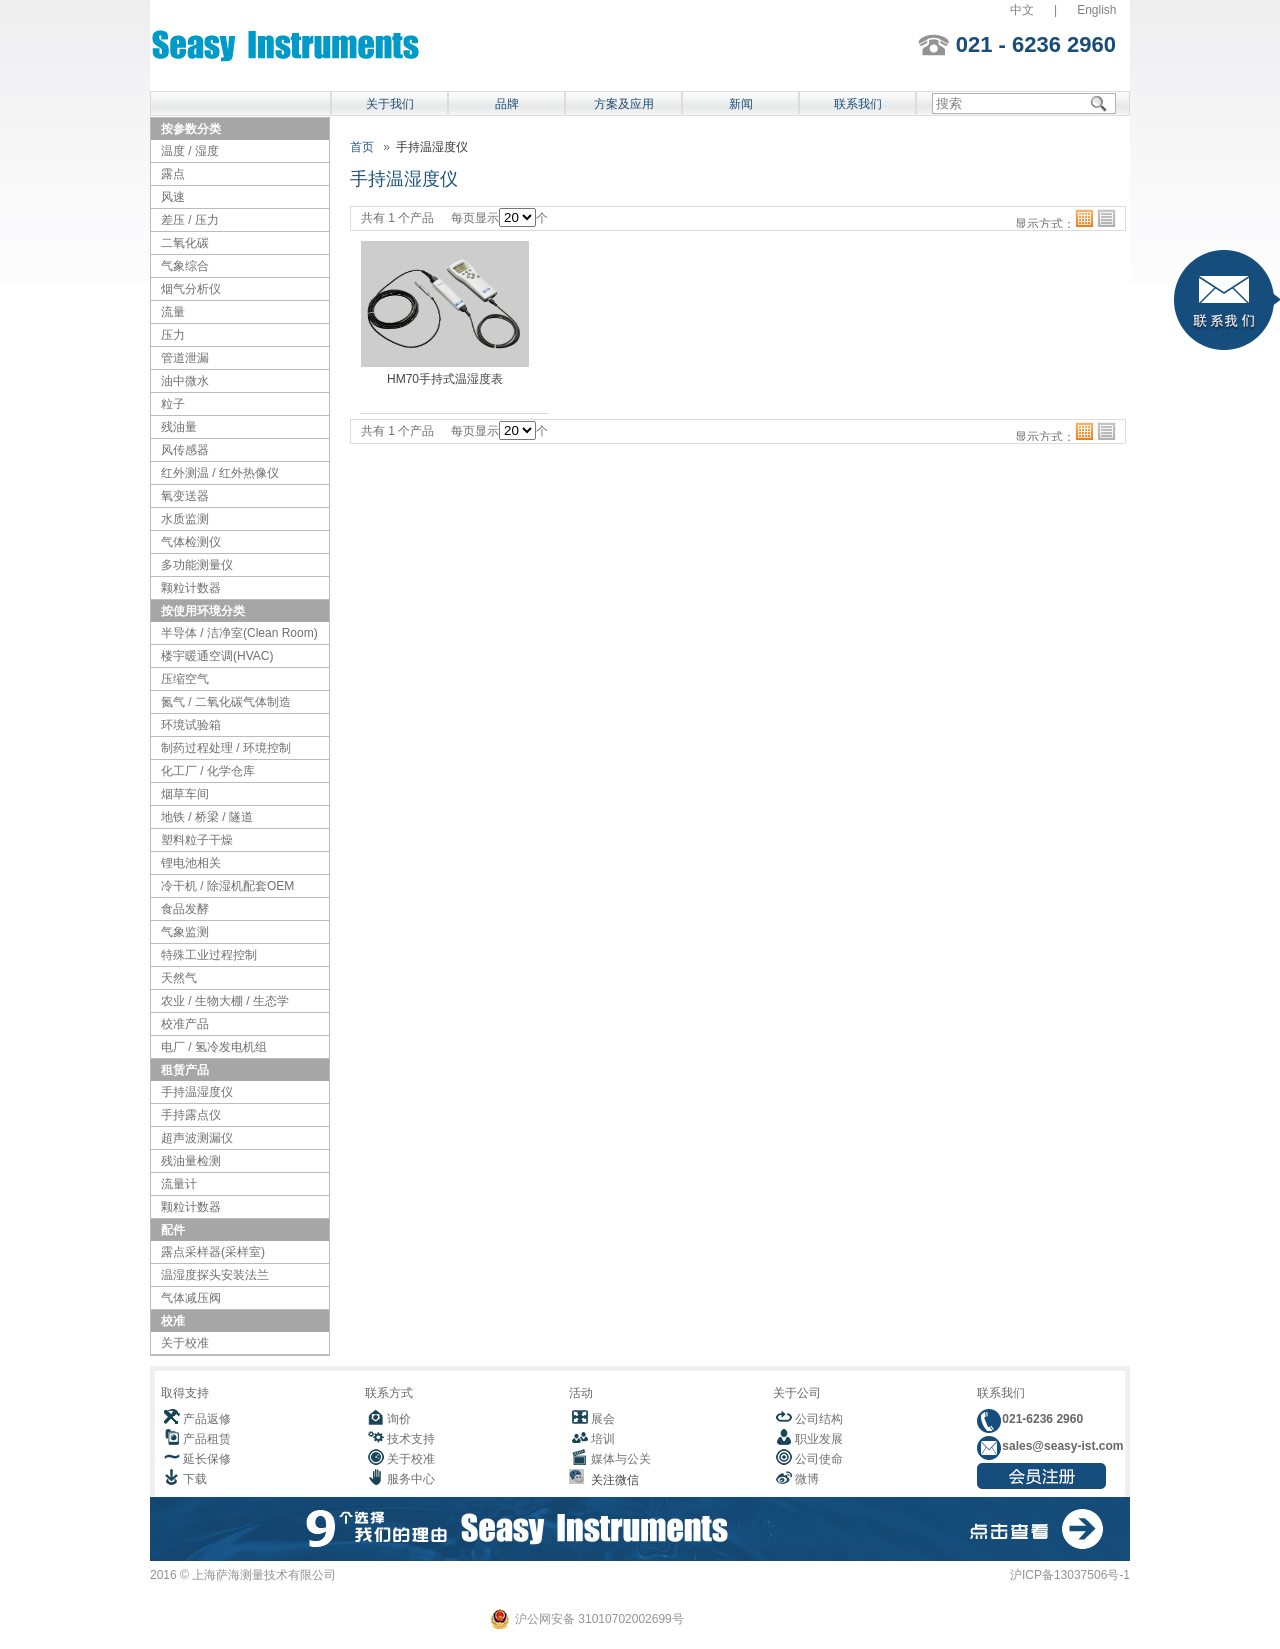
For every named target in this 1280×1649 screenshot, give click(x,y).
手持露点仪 (191, 1115)
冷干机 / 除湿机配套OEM (227, 886)
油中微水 (185, 381)
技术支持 (411, 1439)
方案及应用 (624, 104)
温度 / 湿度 (190, 151)
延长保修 (207, 1459)
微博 (807, 1479)
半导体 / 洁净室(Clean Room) (239, 633)
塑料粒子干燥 (197, 840)
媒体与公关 (621, 1459)
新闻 (741, 104)
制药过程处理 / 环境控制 (226, 748)
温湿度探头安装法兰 (215, 1275)
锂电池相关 (191, 863)
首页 (362, 147)
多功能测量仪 (197, 565)
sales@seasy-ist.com (1061, 1446)
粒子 (173, 404)
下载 (195, 1479)
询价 (399, 1419)
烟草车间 (185, 794)
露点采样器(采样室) (213, 1252)
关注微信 (611, 1480)
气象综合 (185, 266)
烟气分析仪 (191, 289)
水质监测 (185, 519)
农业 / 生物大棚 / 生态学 (225, 1001)
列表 (1106, 218)
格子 (1084, 218)
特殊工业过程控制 (209, 955)
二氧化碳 (185, 243)
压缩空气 (185, 679)
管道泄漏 (185, 358)
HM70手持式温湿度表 (445, 379)
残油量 (179, 427)
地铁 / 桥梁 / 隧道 (207, 817)
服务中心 (411, 1479)
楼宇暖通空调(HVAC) (217, 656)
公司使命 (819, 1459)
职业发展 (819, 1439)
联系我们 (858, 104)
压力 (173, 335)
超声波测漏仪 (197, 1138)
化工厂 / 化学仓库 (208, 771)
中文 (1022, 10)
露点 (173, 174)
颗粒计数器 (191, 588)
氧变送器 (185, 496)
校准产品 (185, 1024)
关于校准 (185, 1343)
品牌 (507, 104)
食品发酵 (185, 909)
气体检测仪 (191, 542)
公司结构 (819, 1419)
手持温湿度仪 (197, 1092)
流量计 (179, 1184)
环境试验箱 (191, 725)
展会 (603, 1419)
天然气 (179, 978)
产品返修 (207, 1419)
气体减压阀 (191, 1298)
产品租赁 (207, 1439)
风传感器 (185, 450)
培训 (603, 1439)
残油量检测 (191, 1161)
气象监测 (185, 932)
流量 (173, 312)
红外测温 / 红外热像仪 (220, 473)
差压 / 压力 (190, 220)
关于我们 (390, 104)
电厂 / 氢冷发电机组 (214, 1047)
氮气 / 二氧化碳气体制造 (226, 702)
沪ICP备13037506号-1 (1070, 1575)
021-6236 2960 (1041, 1419)
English (1096, 10)
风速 (173, 197)
